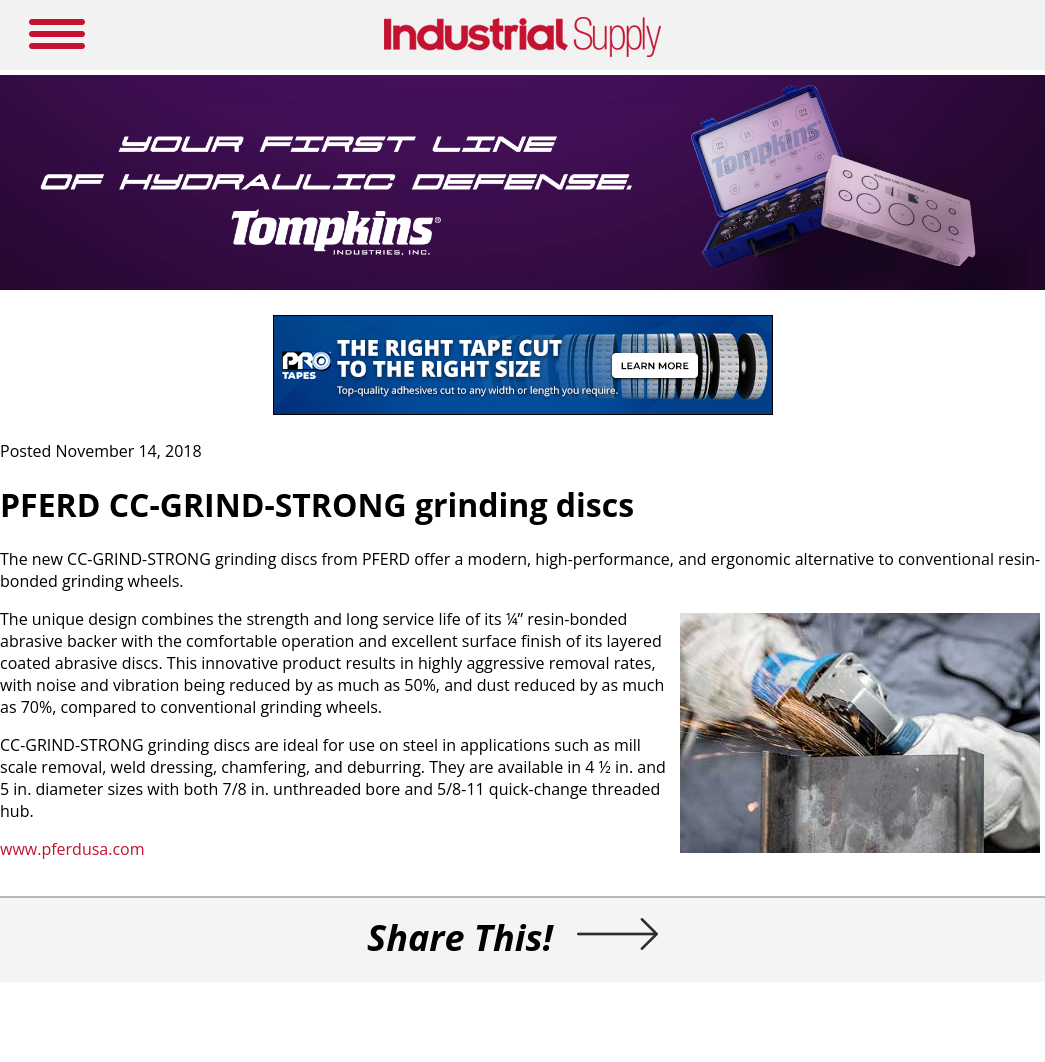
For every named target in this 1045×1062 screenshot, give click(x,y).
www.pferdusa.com (72, 849)
